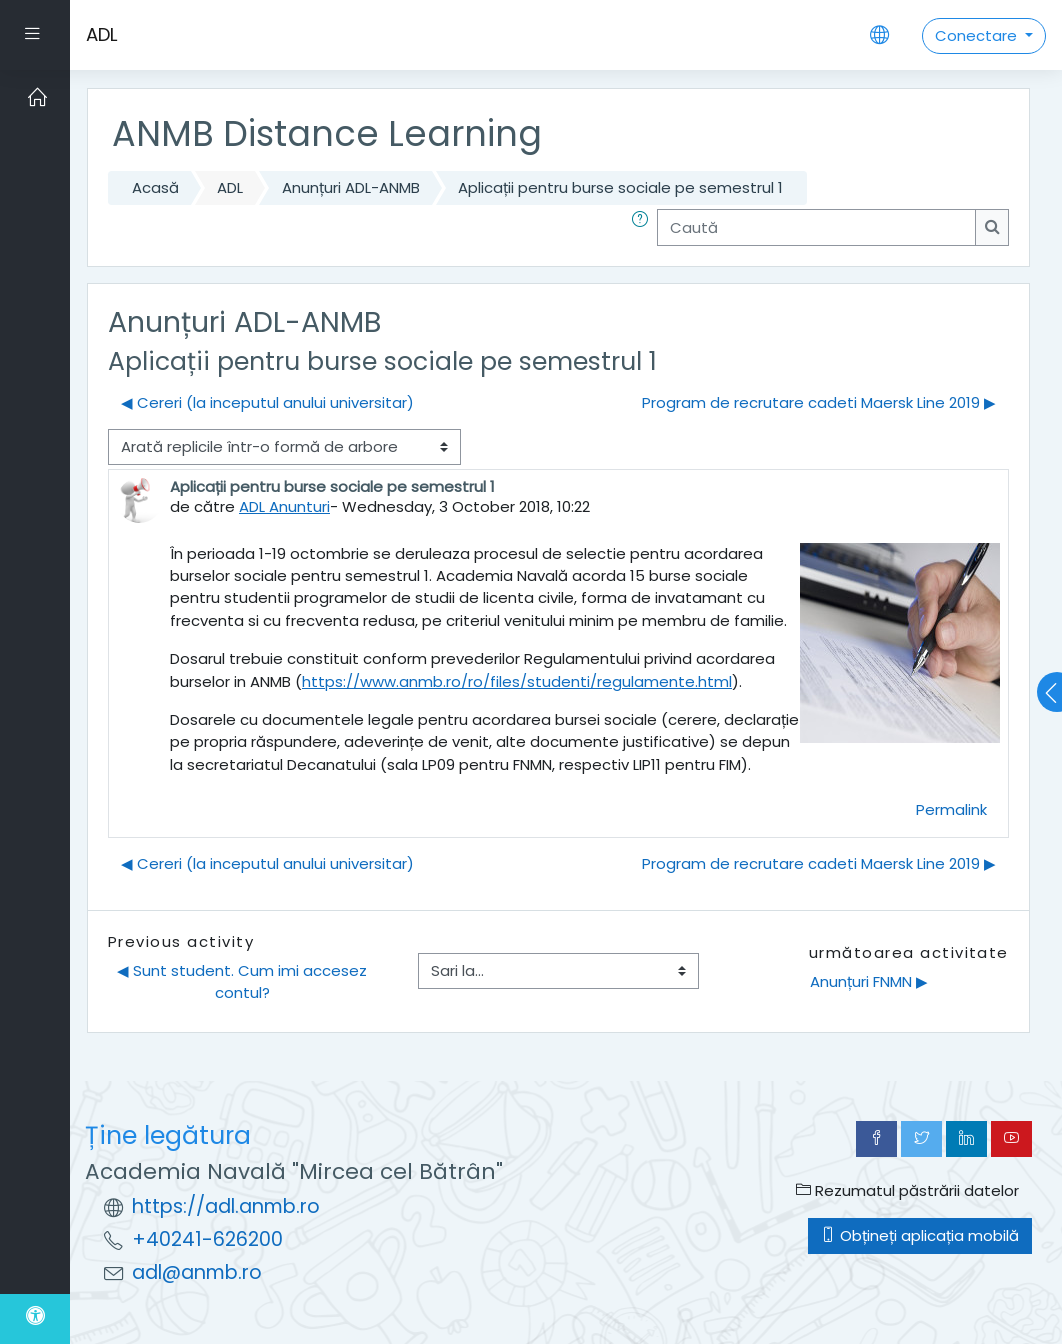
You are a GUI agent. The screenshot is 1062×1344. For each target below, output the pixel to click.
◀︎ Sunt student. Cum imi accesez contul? (244, 981)
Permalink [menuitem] (951, 809)
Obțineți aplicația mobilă (920, 1235)
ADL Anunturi (284, 506)
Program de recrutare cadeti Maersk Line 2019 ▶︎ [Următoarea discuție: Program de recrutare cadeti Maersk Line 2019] (819, 402)
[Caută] (816, 227)
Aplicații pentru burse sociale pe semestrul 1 (620, 187)
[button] (644, 227)
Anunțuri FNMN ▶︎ (869, 981)
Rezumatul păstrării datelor (907, 1190)
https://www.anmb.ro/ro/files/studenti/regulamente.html (517, 681)
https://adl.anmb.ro (226, 1206)
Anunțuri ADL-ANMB (351, 187)
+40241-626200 (207, 1239)
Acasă (155, 187)
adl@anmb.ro (197, 1272)
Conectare (978, 35)
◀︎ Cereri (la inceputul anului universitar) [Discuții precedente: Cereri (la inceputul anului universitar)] (267, 402)
